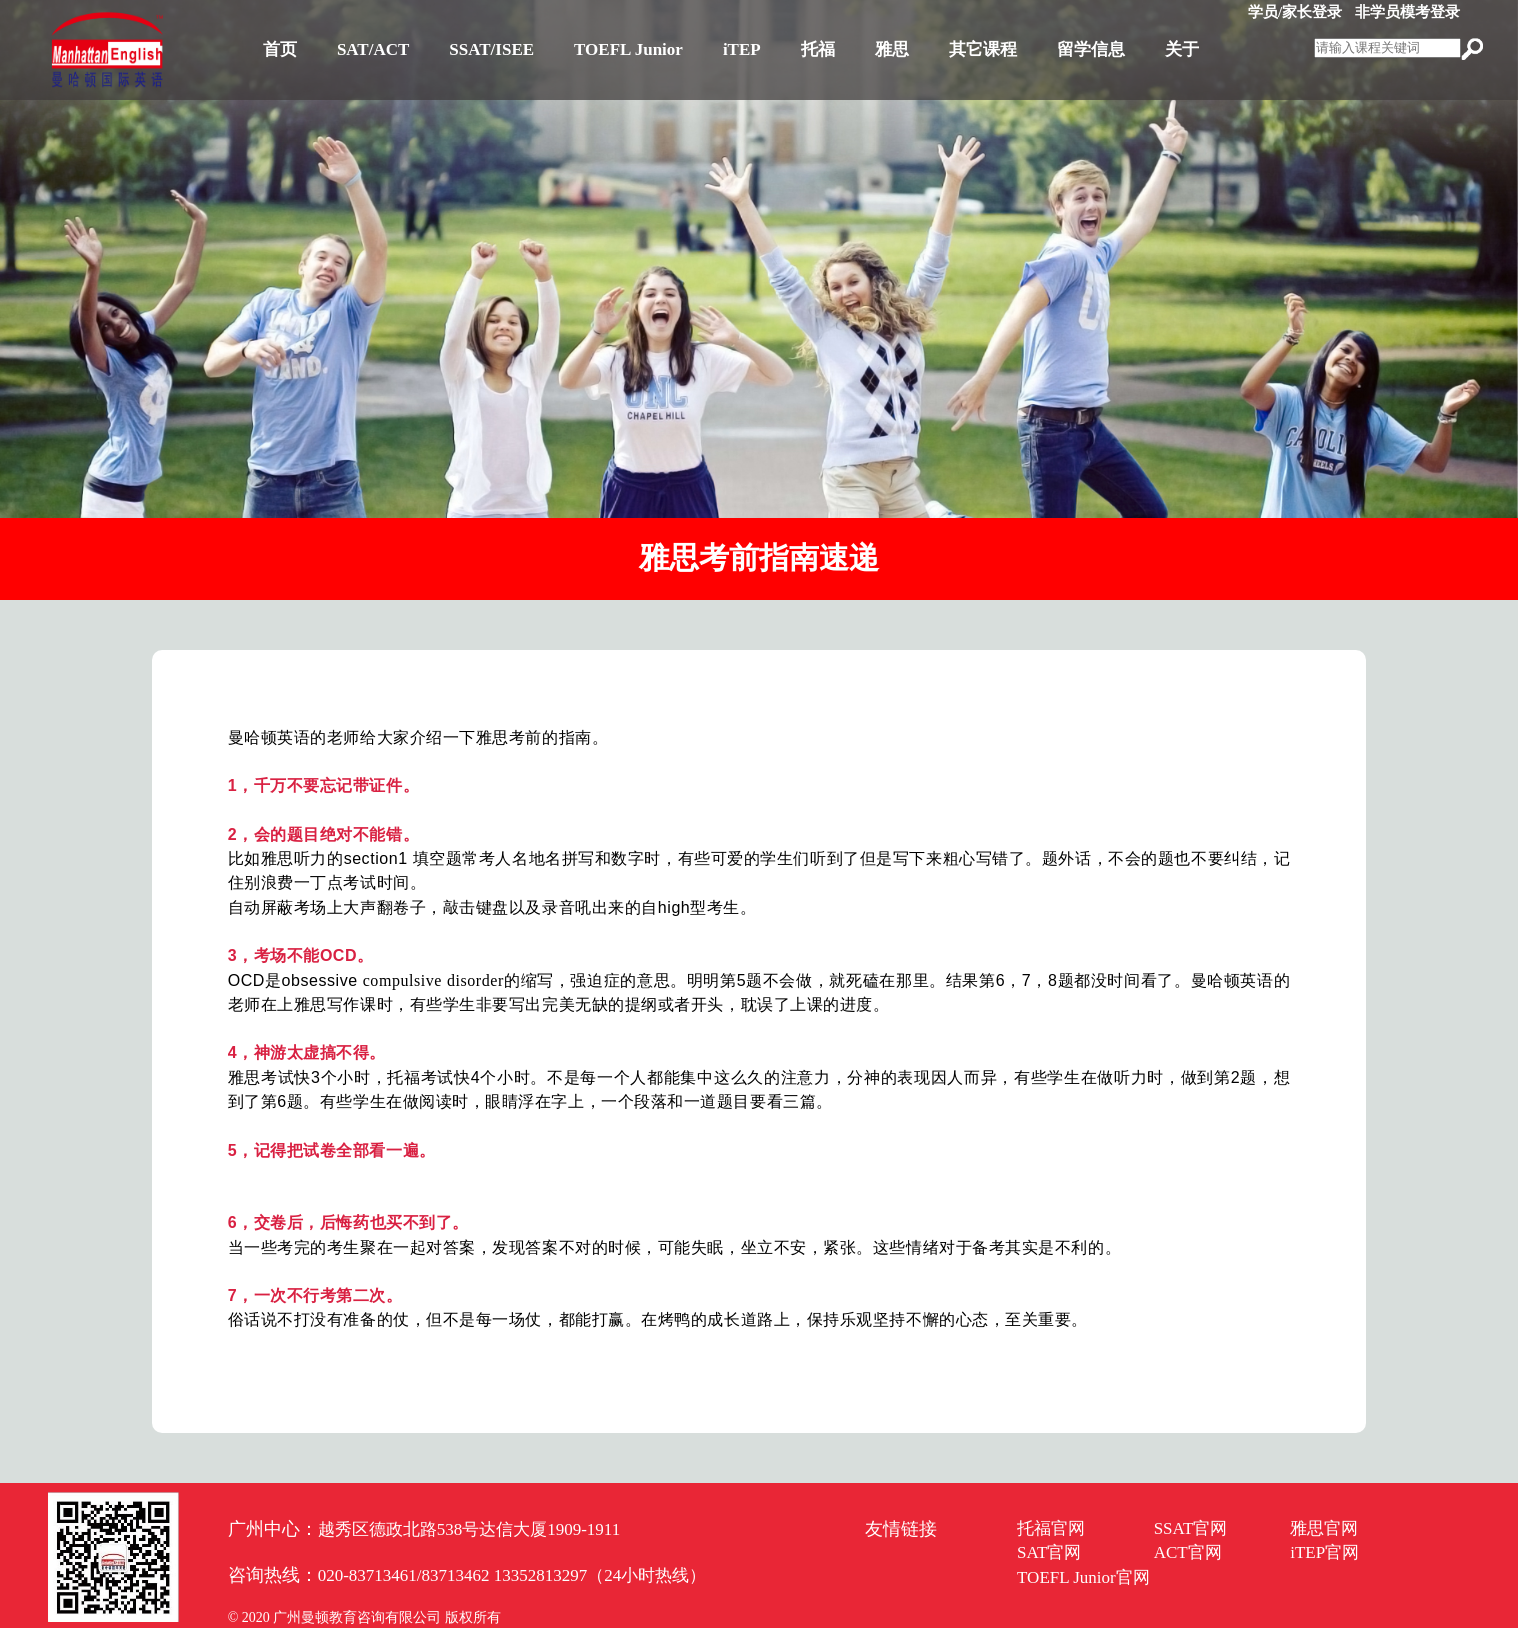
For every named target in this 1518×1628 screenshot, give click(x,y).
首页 (280, 49)
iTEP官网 (1324, 1552)
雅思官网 (1324, 1528)
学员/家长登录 (1295, 12)
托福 (818, 49)
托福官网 (1051, 1528)
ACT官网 (1188, 1552)
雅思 (892, 49)
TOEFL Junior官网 (1083, 1577)
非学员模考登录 (1407, 12)
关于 (1182, 49)
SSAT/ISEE (491, 49)
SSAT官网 (1191, 1528)
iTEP (742, 49)
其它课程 (983, 49)
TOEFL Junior (628, 49)
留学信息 (1091, 49)
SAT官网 (1049, 1552)
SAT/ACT (373, 49)
